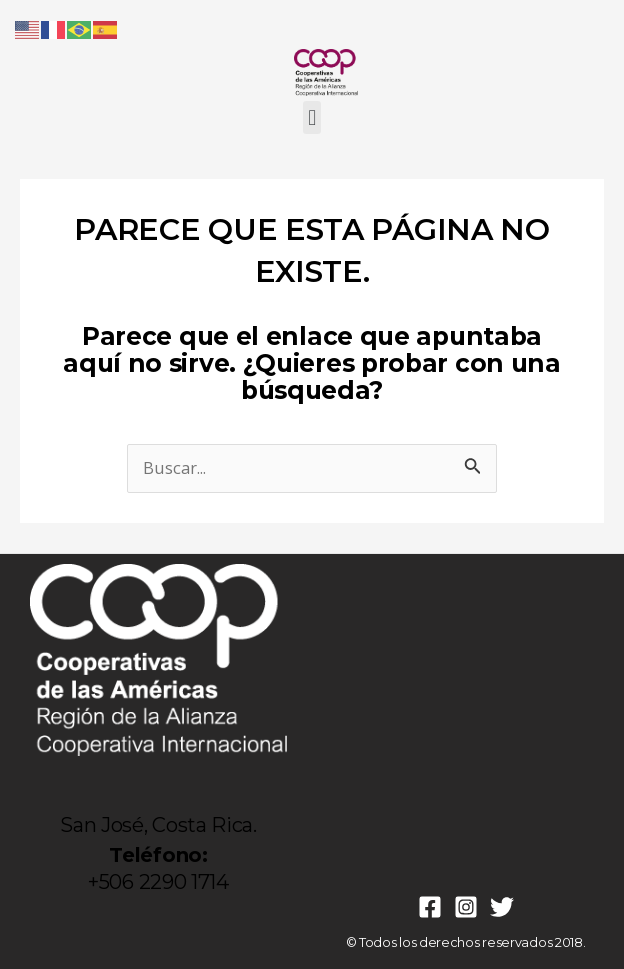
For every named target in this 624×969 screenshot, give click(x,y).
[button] (312, 117)
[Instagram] (466, 907)
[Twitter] (502, 907)
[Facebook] (430, 907)
